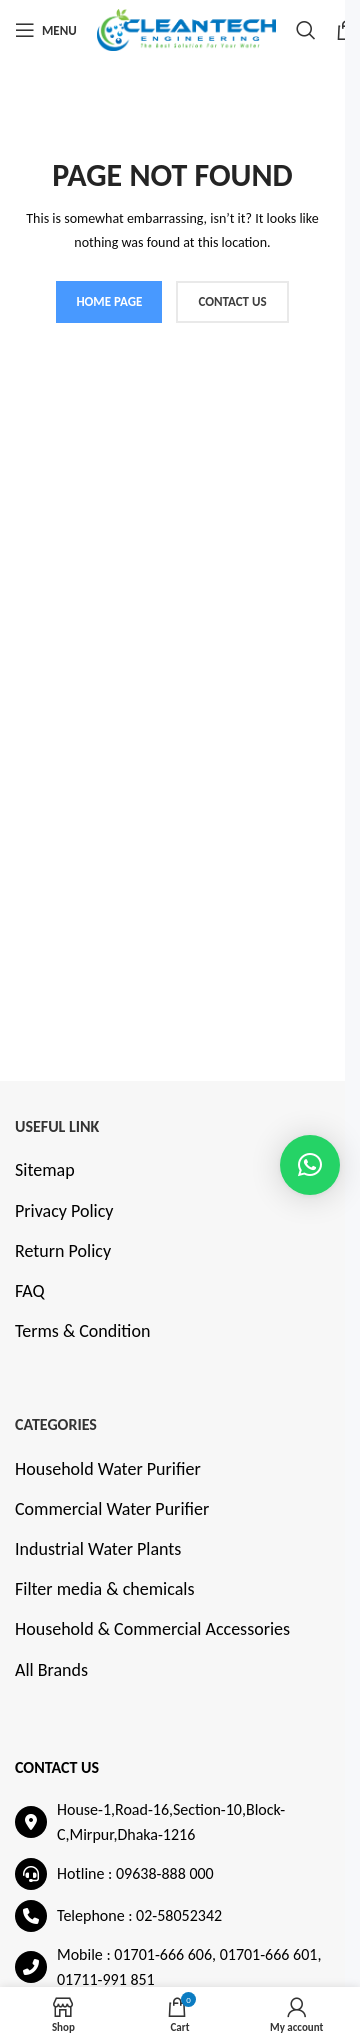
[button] (310, 1165)
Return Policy (63, 1251)
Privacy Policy (64, 1211)
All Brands (51, 1670)
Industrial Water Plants (98, 1549)
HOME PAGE (109, 301)
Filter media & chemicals (104, 1589)
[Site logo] (186, 28)
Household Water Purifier (108, 1469)
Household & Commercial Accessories (152, 1629)
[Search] (306, 30)
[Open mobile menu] (46, 30)
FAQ (30, 1291)
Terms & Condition (82, 1331)
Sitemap (45, 1170)
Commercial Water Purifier (112, 1509)
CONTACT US (232, 301)
